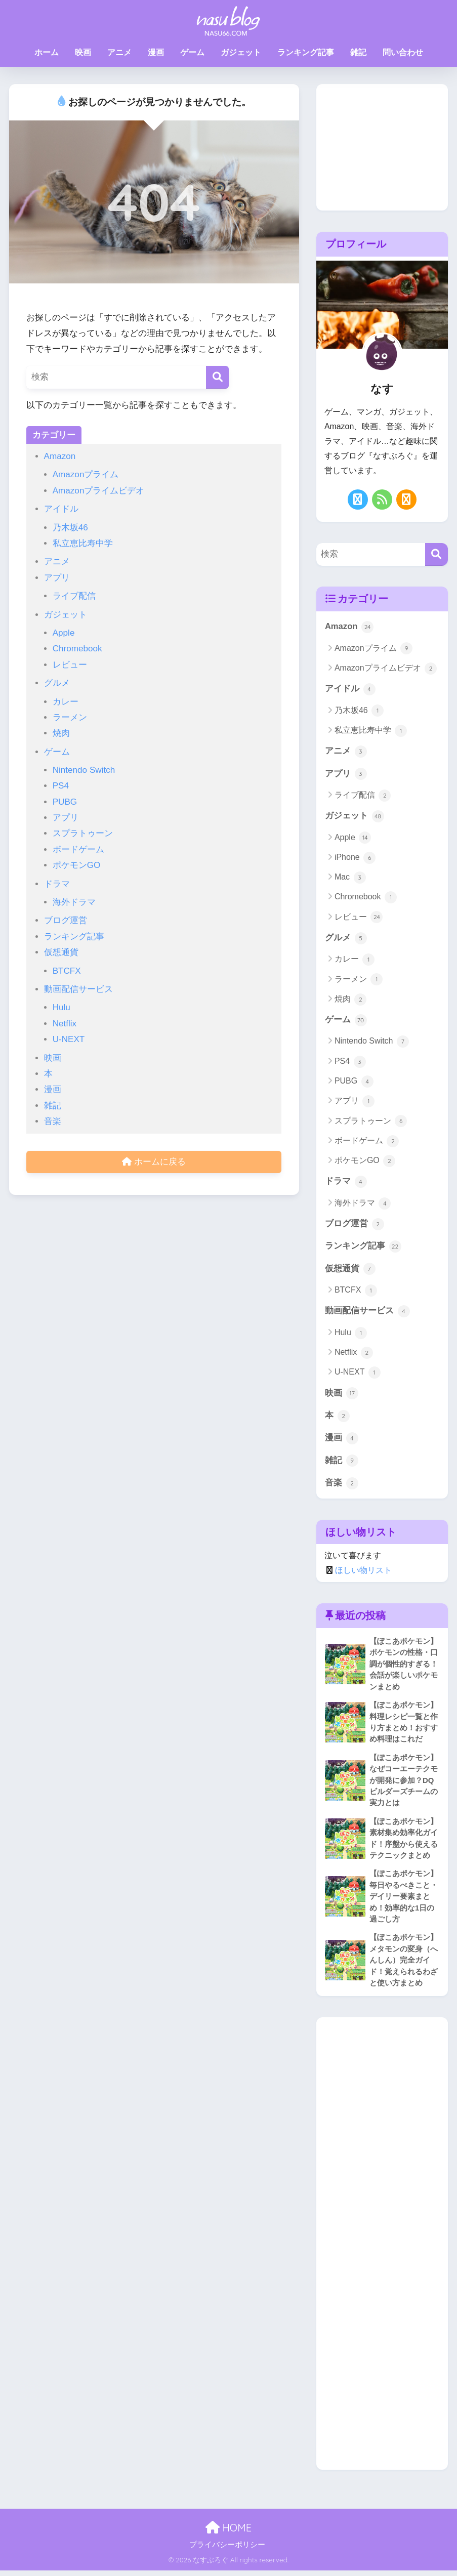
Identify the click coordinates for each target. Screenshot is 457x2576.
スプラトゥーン (83, 833)
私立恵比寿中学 (83, 543)
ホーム (46, 52)
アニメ (119, 52)
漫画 (156, 52)
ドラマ (57, 884)
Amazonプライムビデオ (99, 490)
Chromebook (77, 648)
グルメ (57, 683)
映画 (83, 52)
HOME (228, 2533)
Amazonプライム (86, 474)
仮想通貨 (61, 952)
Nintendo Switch (84, 770)
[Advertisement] (382, 147)
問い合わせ (403, 52)
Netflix (65, 1023)
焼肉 (61, 733)
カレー (65, 702)
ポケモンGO (77, 865)
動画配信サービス (78, 989)
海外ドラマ (74, 902)
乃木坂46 (70, 527)
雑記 (358, 52)
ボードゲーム (78, 849)
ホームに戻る (154, 1162)
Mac (350, 878)
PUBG (65, 802)
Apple (64, 633)
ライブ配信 (74, 596)
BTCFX (67, 971)
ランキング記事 (305, 52)
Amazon (60, 456)
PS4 (61, 786)
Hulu (61, 1007)
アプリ (57, 578)
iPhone (355, 858)
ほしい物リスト (363, 1573)
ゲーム (192, 52)
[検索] (217, 377)
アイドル (61, 509)
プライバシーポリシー (227, 2550)
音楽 (52, 1121)
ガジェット (241, 52)
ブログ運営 (65, 920)
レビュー (70, 665)
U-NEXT (69, 1039)
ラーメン (70, 717)
